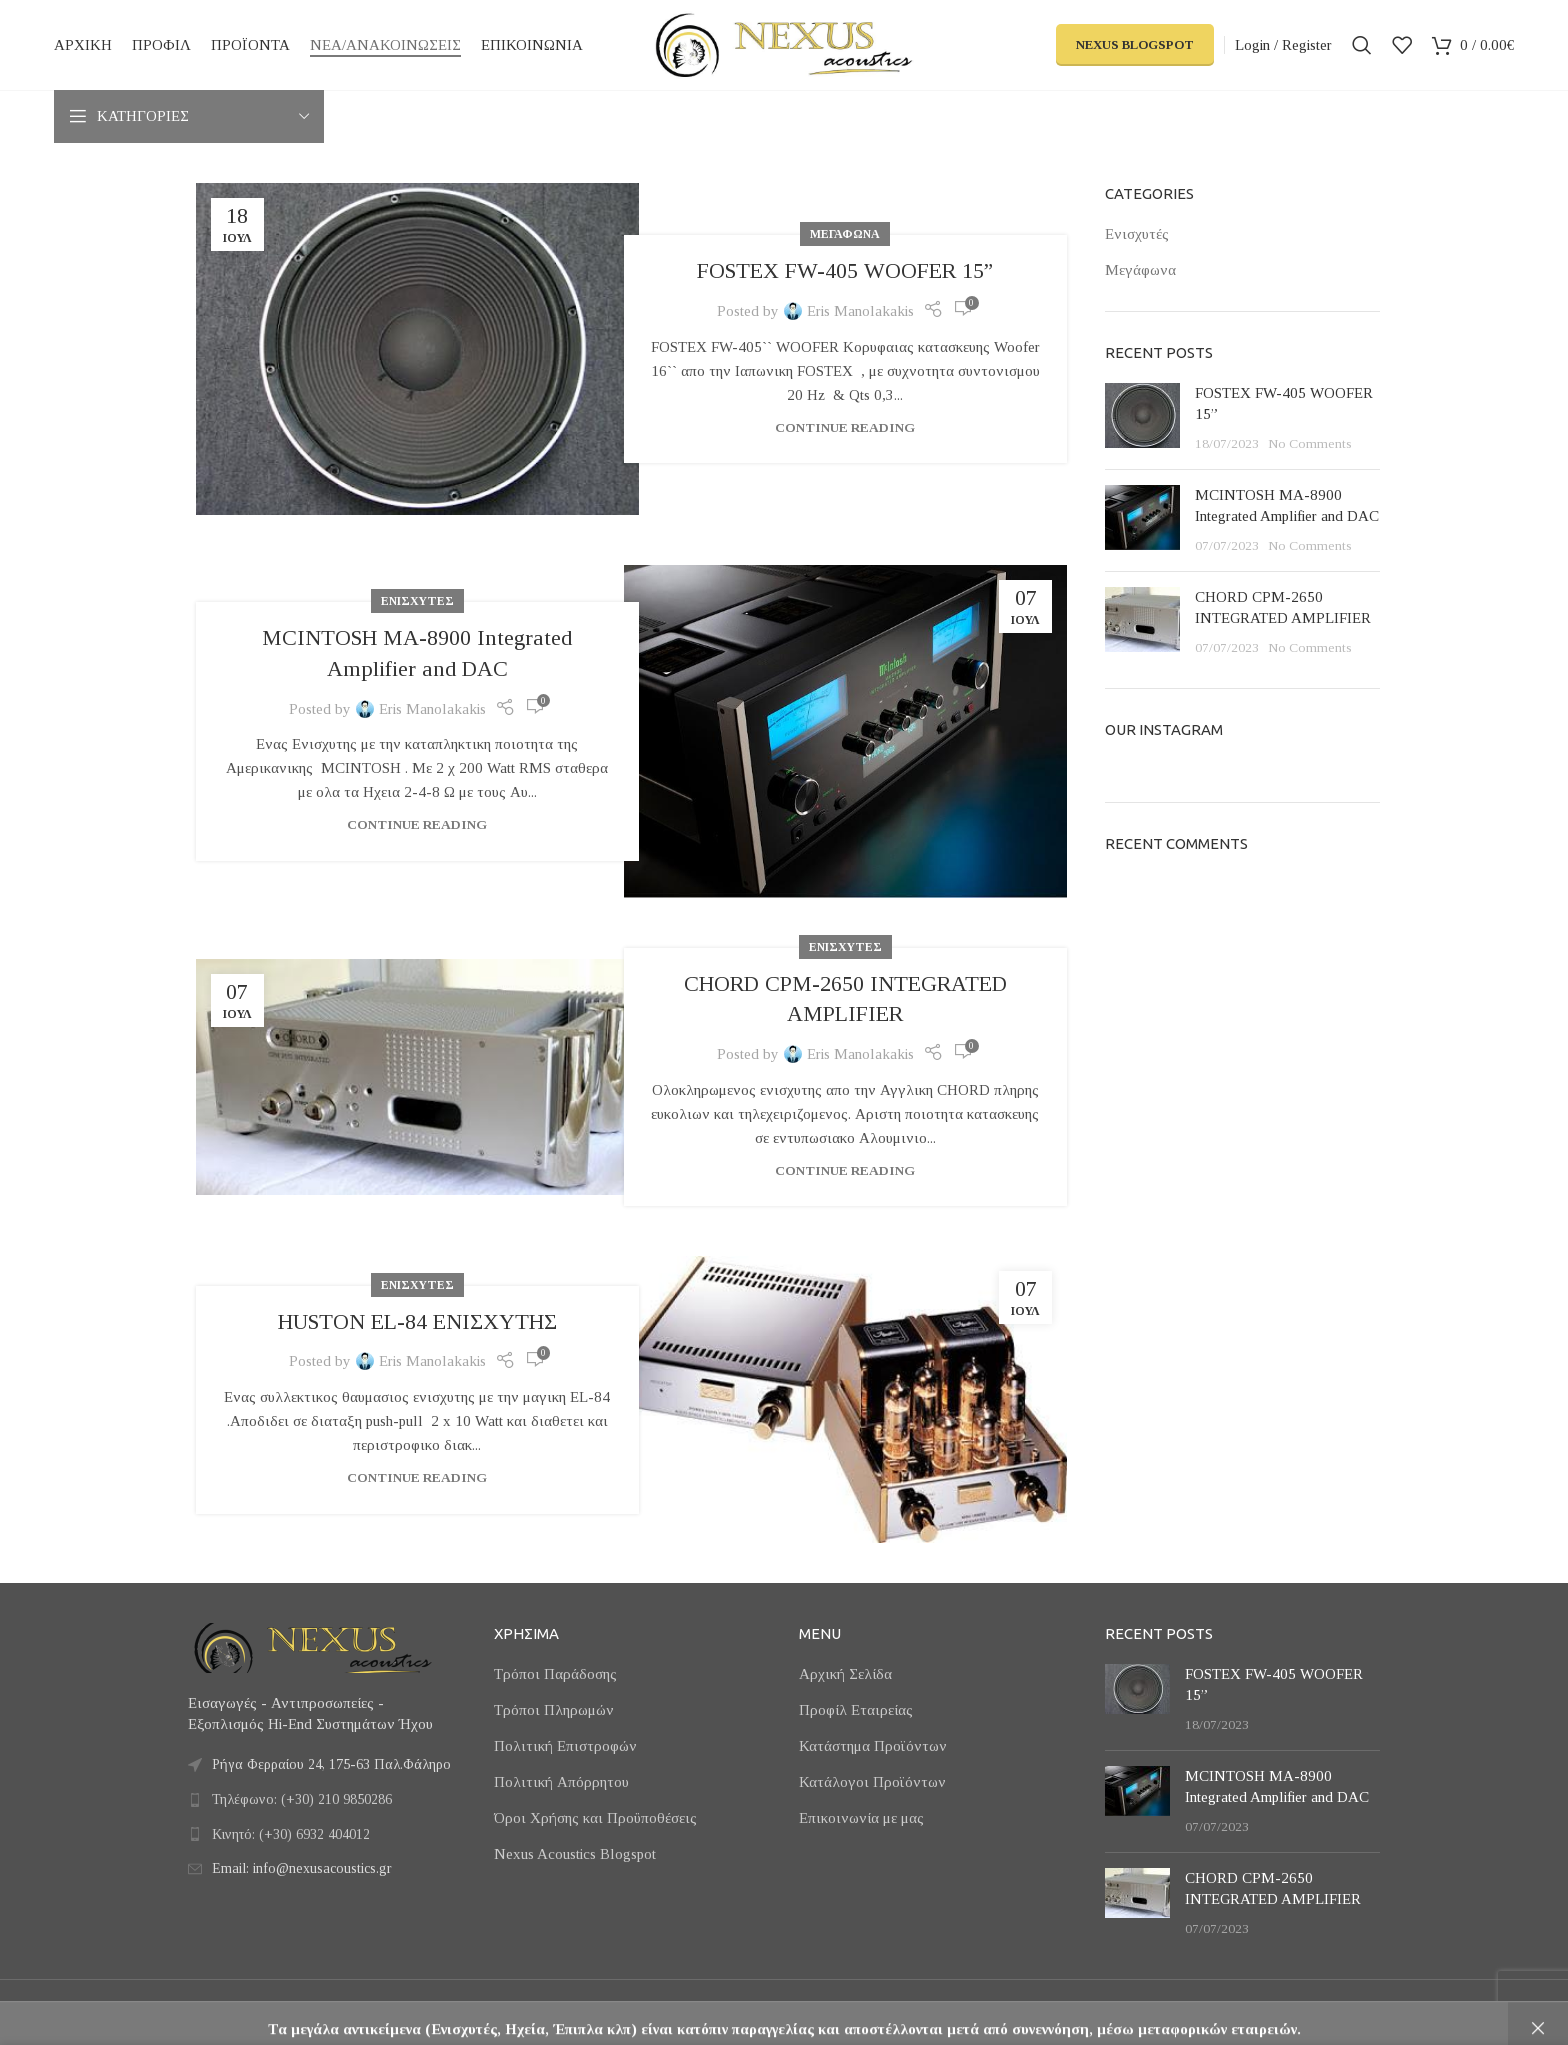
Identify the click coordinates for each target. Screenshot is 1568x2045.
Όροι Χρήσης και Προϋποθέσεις (595, 1818)
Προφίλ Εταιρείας (856, 1710)
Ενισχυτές (417, 601)
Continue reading (845, 427)
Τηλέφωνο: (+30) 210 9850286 (302, 1799)
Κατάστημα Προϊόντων (873, 1746)
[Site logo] (784, 43)
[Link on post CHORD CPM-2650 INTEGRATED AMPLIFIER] (417, 1077)
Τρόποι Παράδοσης (555, 1674)
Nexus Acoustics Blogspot (575, 1854)
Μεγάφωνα (845, 234)
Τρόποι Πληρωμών (554, 1710)
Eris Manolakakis (860, 311)
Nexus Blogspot (1135, 44)
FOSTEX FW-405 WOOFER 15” (845, 270)
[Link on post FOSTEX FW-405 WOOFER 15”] (417, 349)
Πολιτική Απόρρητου (561, 1782)
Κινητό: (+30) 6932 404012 (291, 1834)
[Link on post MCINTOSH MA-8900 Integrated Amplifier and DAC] (845, 731)
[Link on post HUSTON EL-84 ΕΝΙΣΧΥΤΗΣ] (845, 1399)
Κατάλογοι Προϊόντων (872, 1782)
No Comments (1310, 443)
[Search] (1362, 45)
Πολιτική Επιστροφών (565, 1746)
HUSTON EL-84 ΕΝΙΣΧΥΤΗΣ (417, 1321)
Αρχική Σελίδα (845, 1674)
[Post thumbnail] (1142, 418)
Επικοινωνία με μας (861, 1818)
